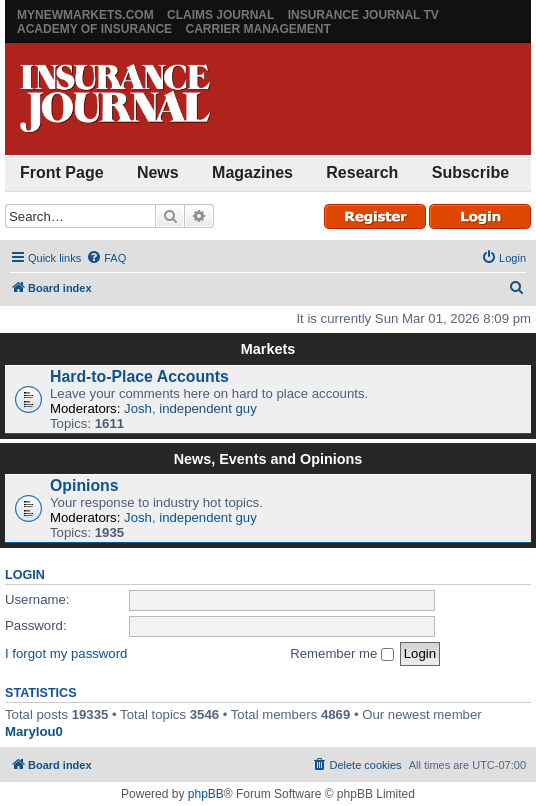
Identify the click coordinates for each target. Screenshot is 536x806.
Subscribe (470, 172)
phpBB (206, 794)
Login (25, 575)
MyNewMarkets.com (85, 15)
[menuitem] (106, 258)
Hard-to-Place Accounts (139, 376)
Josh (138, 408)
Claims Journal (220, 15)
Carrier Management (257, 29)
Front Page (62, 172)
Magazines (252, 172)
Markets (268, 349)
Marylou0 (34, 731)
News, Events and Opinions (268, 459)
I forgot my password (66, 653)
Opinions (84, 485)
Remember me (342, 653)
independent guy (208, 408)
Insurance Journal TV (363, 15)
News (158, 172)
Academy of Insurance (94, 29)
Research (362, 172)
